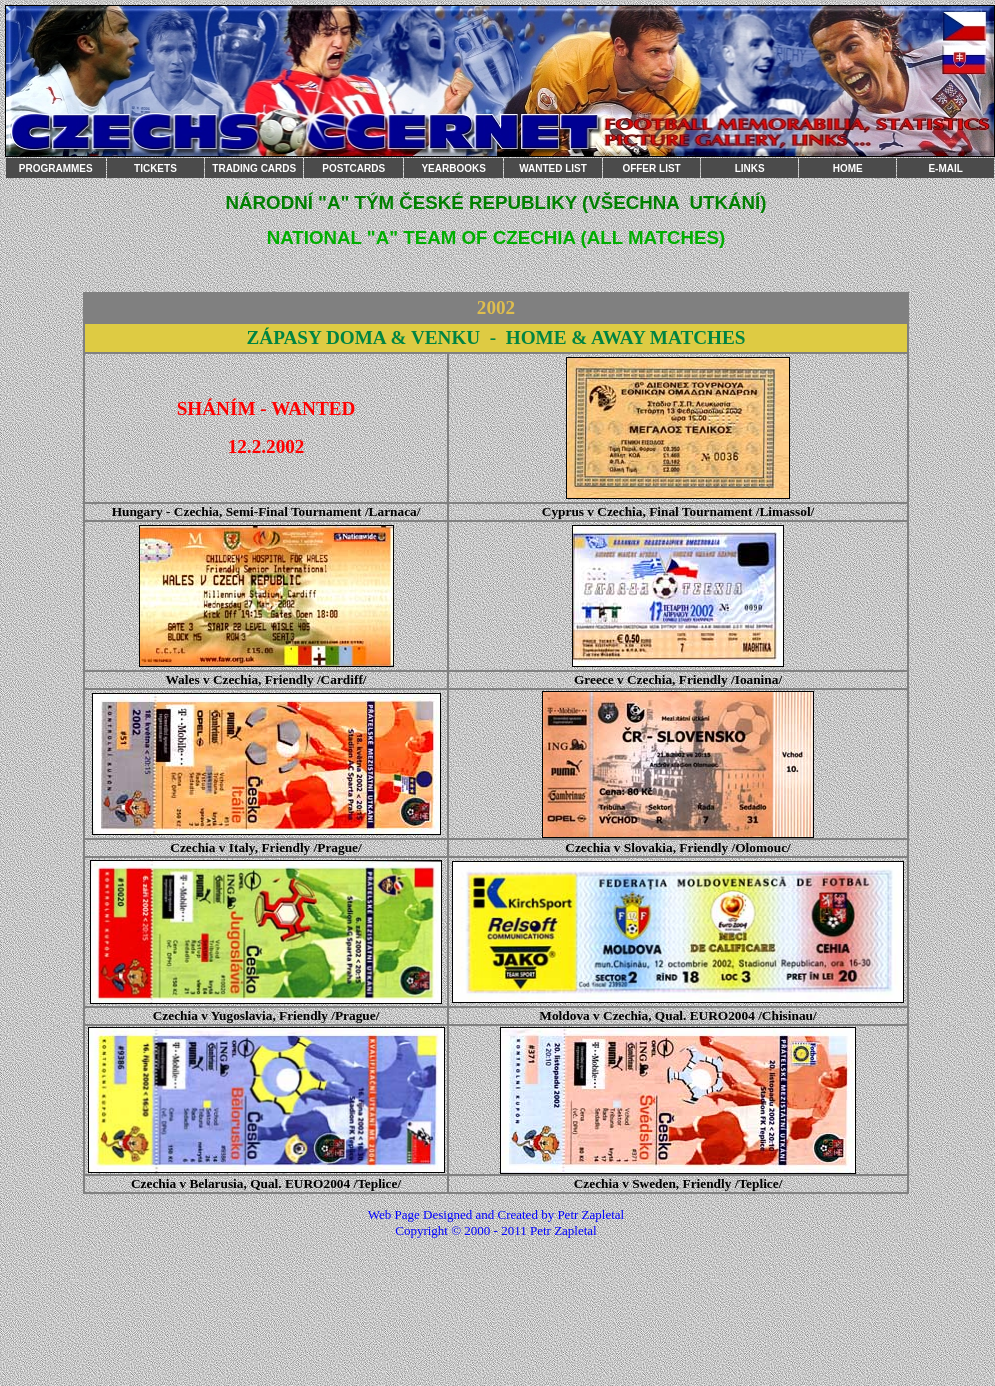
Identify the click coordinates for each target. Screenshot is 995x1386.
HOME (848, 168)
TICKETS (155, 168)
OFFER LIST (651, 168)
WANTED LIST (553, 168)
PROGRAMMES (56, 168)
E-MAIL (945, 168)
